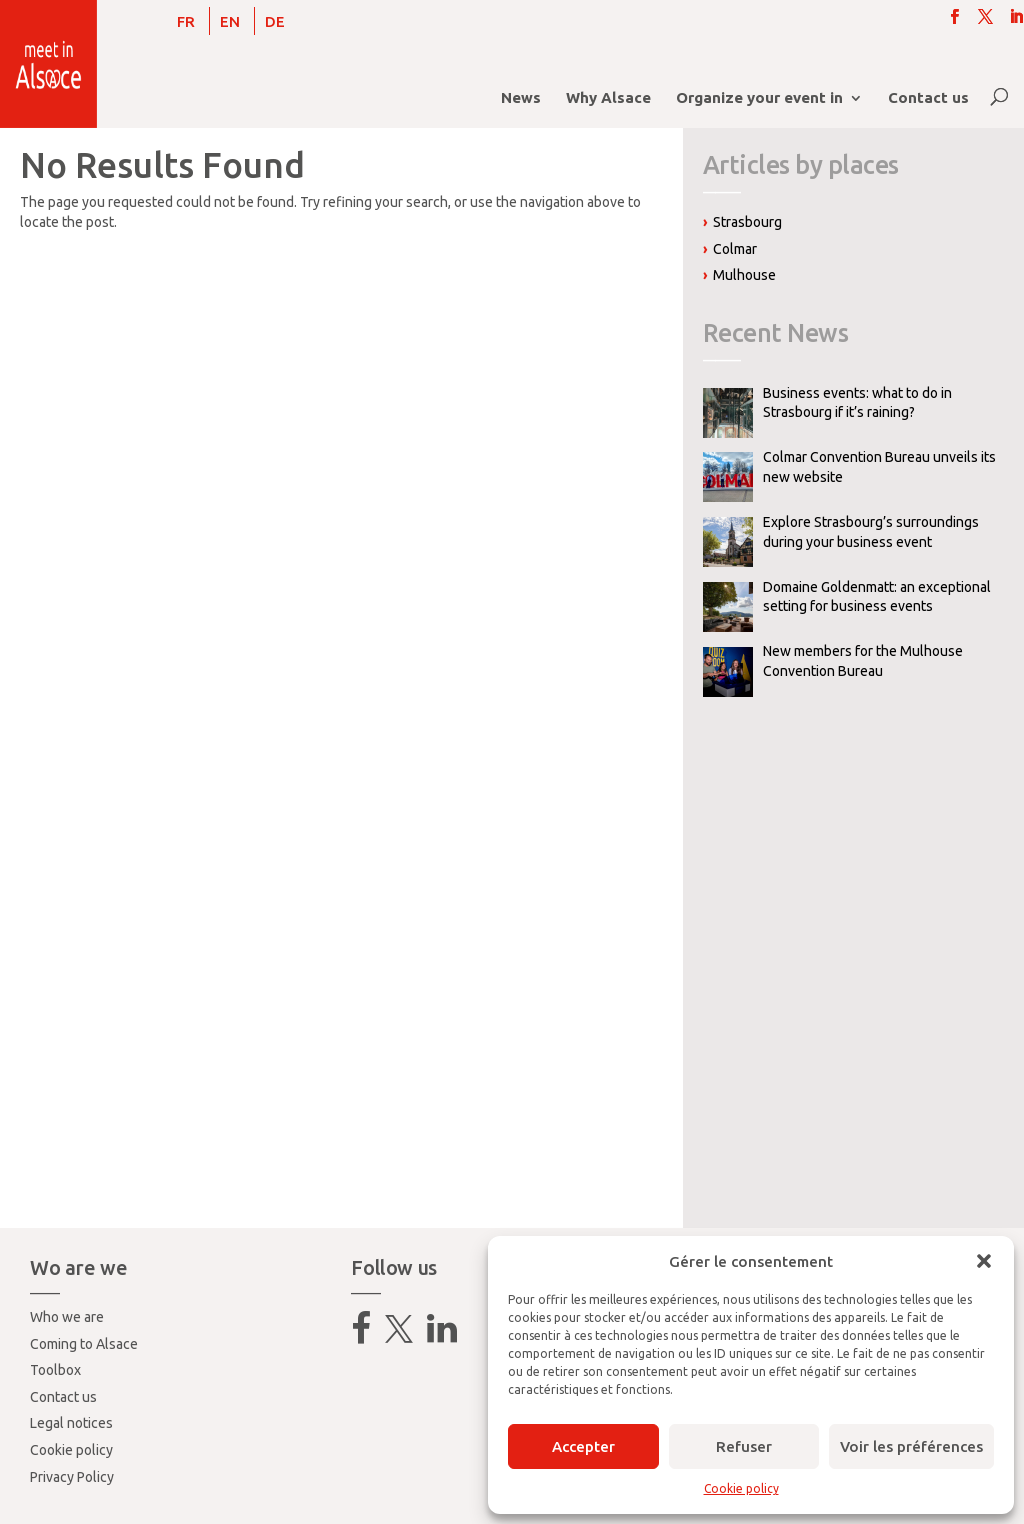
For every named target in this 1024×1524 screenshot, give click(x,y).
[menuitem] (186, 21)
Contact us (928, 98)
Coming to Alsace (84, 1344)
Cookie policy (741, 1488)
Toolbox (55, 1370)
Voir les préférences (911, 1446)
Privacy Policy (72, 1477)
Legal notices (71, 1423)
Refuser (744, 1446)
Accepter (583, 1446)
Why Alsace (608, 98)
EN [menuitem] (230, 21)
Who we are (67, 1317)
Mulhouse (744, 275)
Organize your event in (759, 98)
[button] (984, 1261)
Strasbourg (747, 222)
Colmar (735, 249)
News (521, 98)
